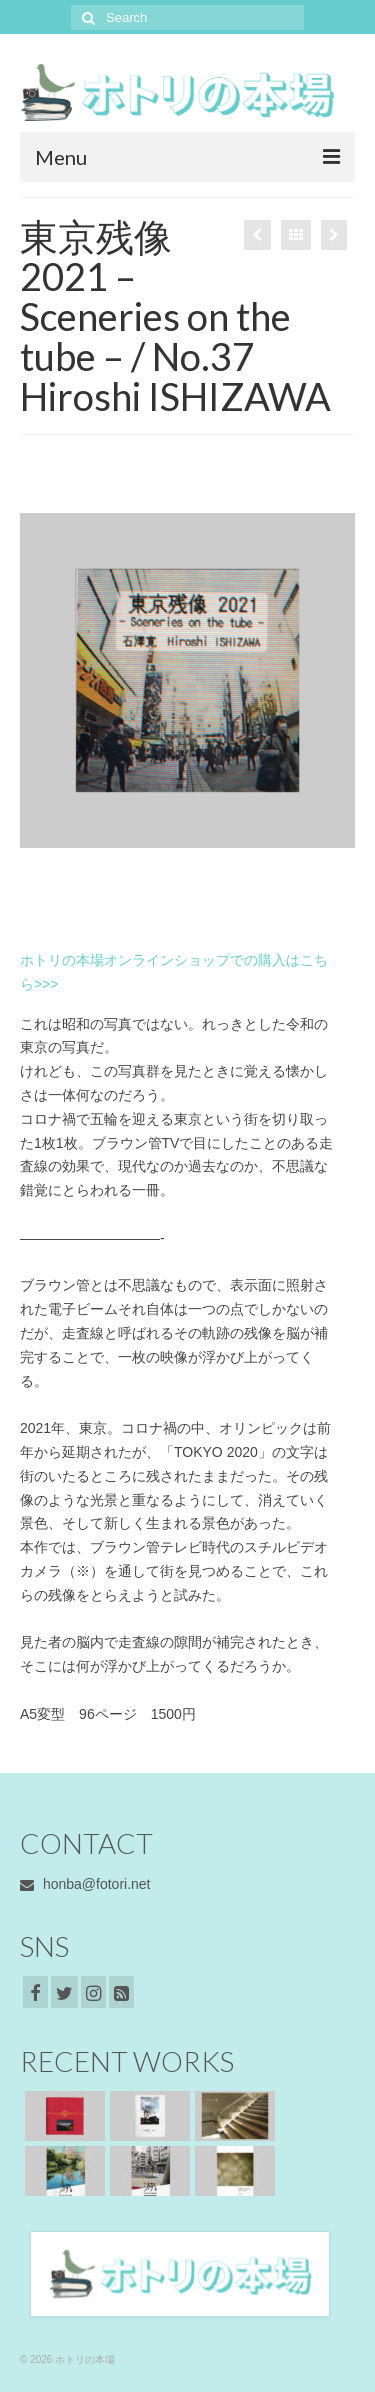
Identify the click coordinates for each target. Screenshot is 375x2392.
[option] (187, 680)
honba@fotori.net (85, 1884)
